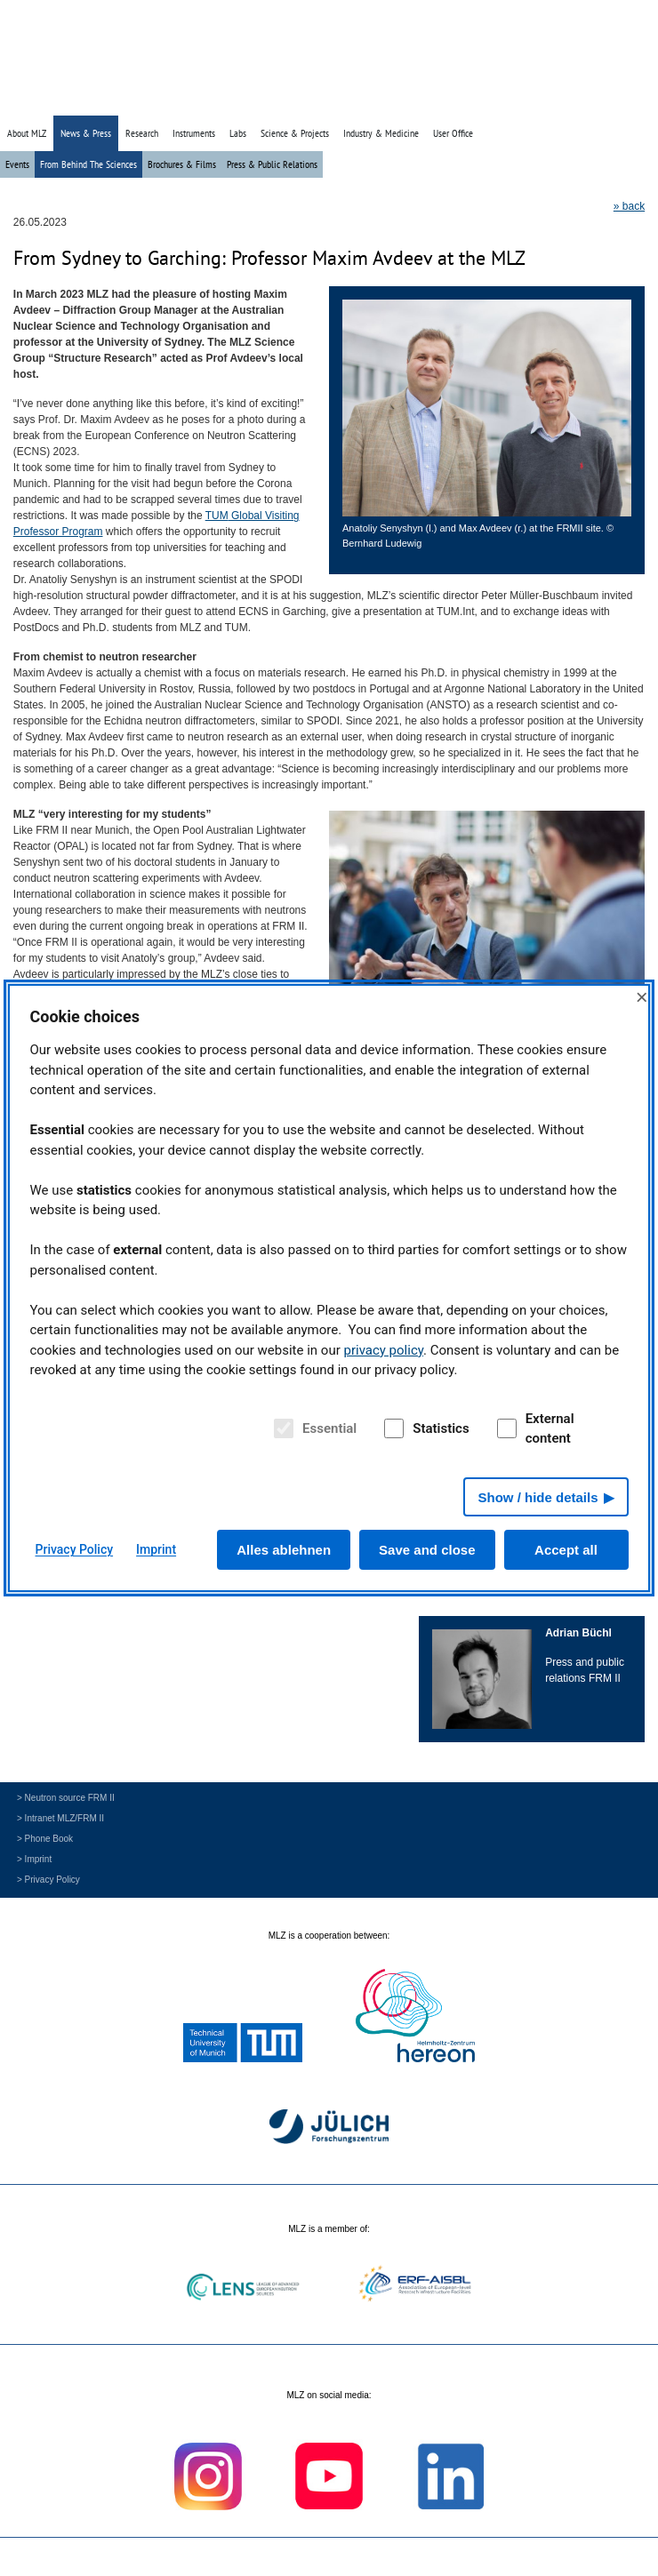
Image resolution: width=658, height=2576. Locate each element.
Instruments (194, 133)
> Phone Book (45, 1839)
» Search (564, 100)
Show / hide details (537, 1497)
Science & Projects (295, 133)
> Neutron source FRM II (66, 1798)
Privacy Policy (75, 1549)
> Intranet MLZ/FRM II (60, 1818)
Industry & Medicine (381, 133)
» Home (521, 100)
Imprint (156, 1549)
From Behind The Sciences (88, 164)
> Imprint (34, 1859)
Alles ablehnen (284, 1549)
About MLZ (26, 133)
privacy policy (383, 1350)
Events (17, 164)
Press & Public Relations (272, 164)
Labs (237, 133)
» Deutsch (610, 100)
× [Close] (642, 997)
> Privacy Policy (48, 1879)
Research (141, 133)
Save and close (427, 1549)
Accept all (566, 1549)
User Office (453, 133)
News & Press (85, 133)
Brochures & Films (182, 164)
